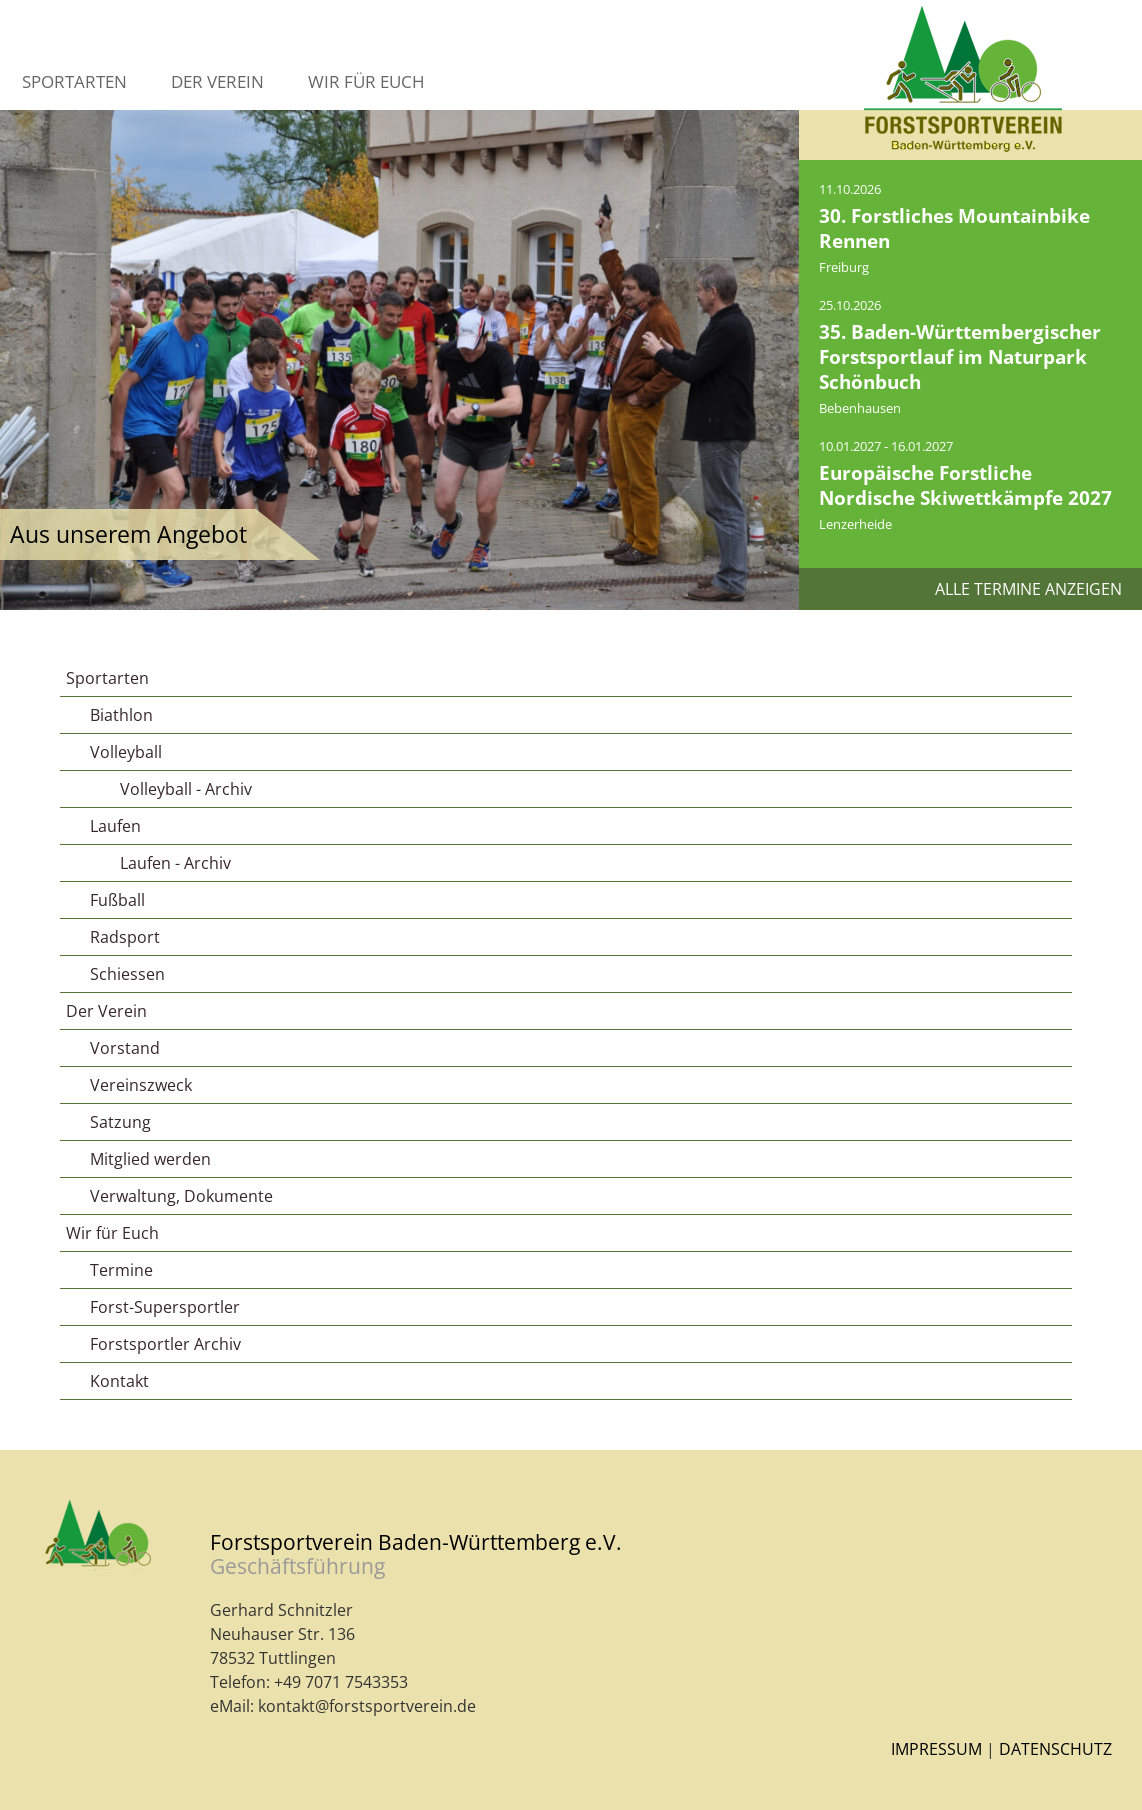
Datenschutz (1055, 1749)
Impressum (936, 1749)
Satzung (120, 1122)
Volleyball (126, 752)
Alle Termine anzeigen (1028, 589)
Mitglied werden (150, 1159)
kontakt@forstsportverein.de (367, 1706)
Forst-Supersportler (165, 1307)
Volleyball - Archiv (186, 789)
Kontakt (119, 1381)
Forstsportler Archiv (165, 1344)
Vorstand (125, 1048)
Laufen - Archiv (175, 863)
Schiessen (127, 974)
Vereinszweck (141, 1085)
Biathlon (121, 715)
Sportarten (74, 81)
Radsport (125, 937)
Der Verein (217, 81)
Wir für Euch (366, 81)
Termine (121, 1270)
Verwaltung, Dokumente (181, 1196)
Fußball (117, 900)
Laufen (115, 826)
